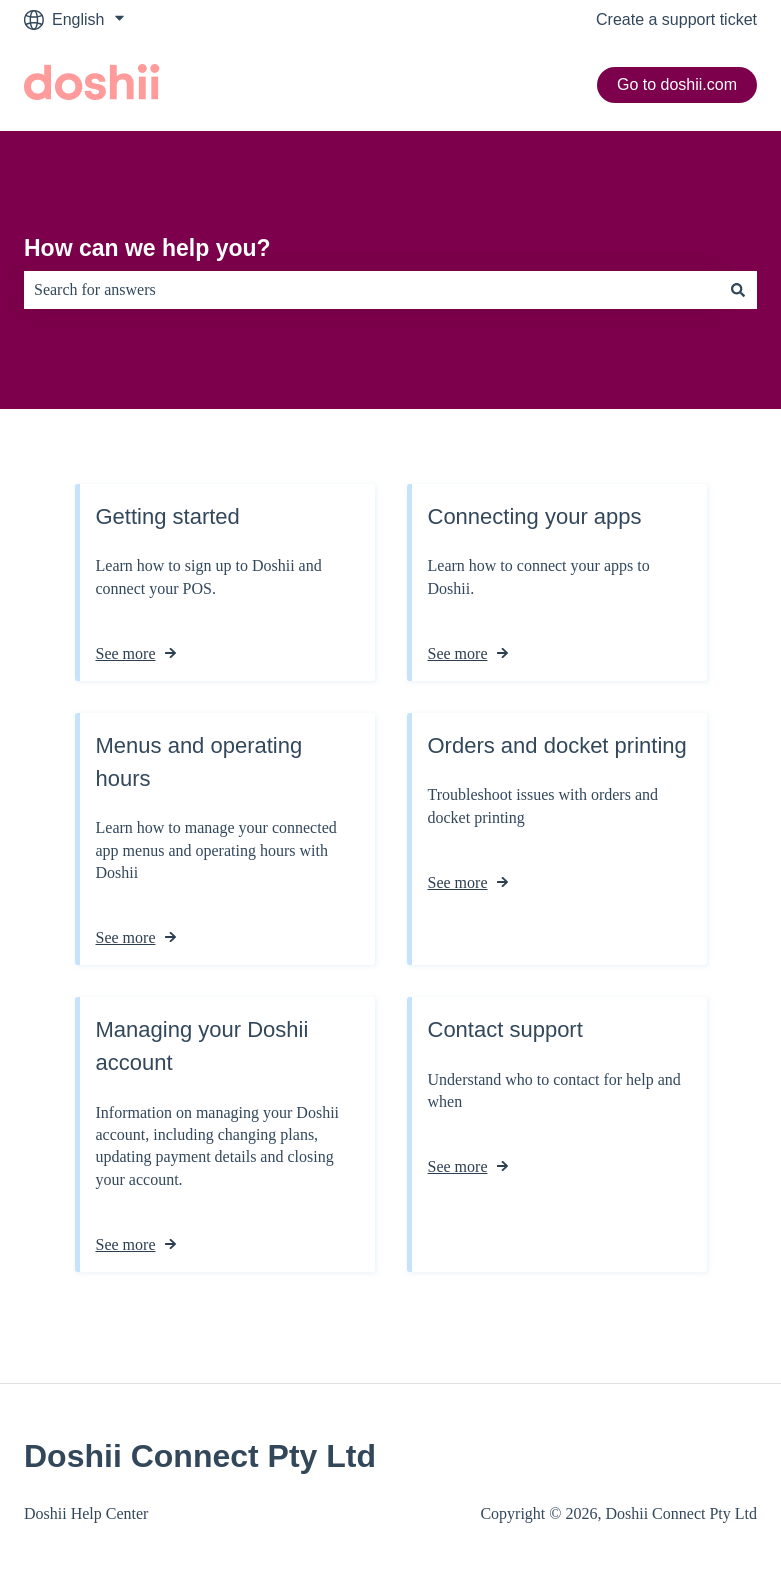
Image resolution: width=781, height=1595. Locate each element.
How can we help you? (147, 248)
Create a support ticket (676, 19)
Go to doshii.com (677, 84)
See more (126, 653)
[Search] (738, 290)
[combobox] (371, 290)
